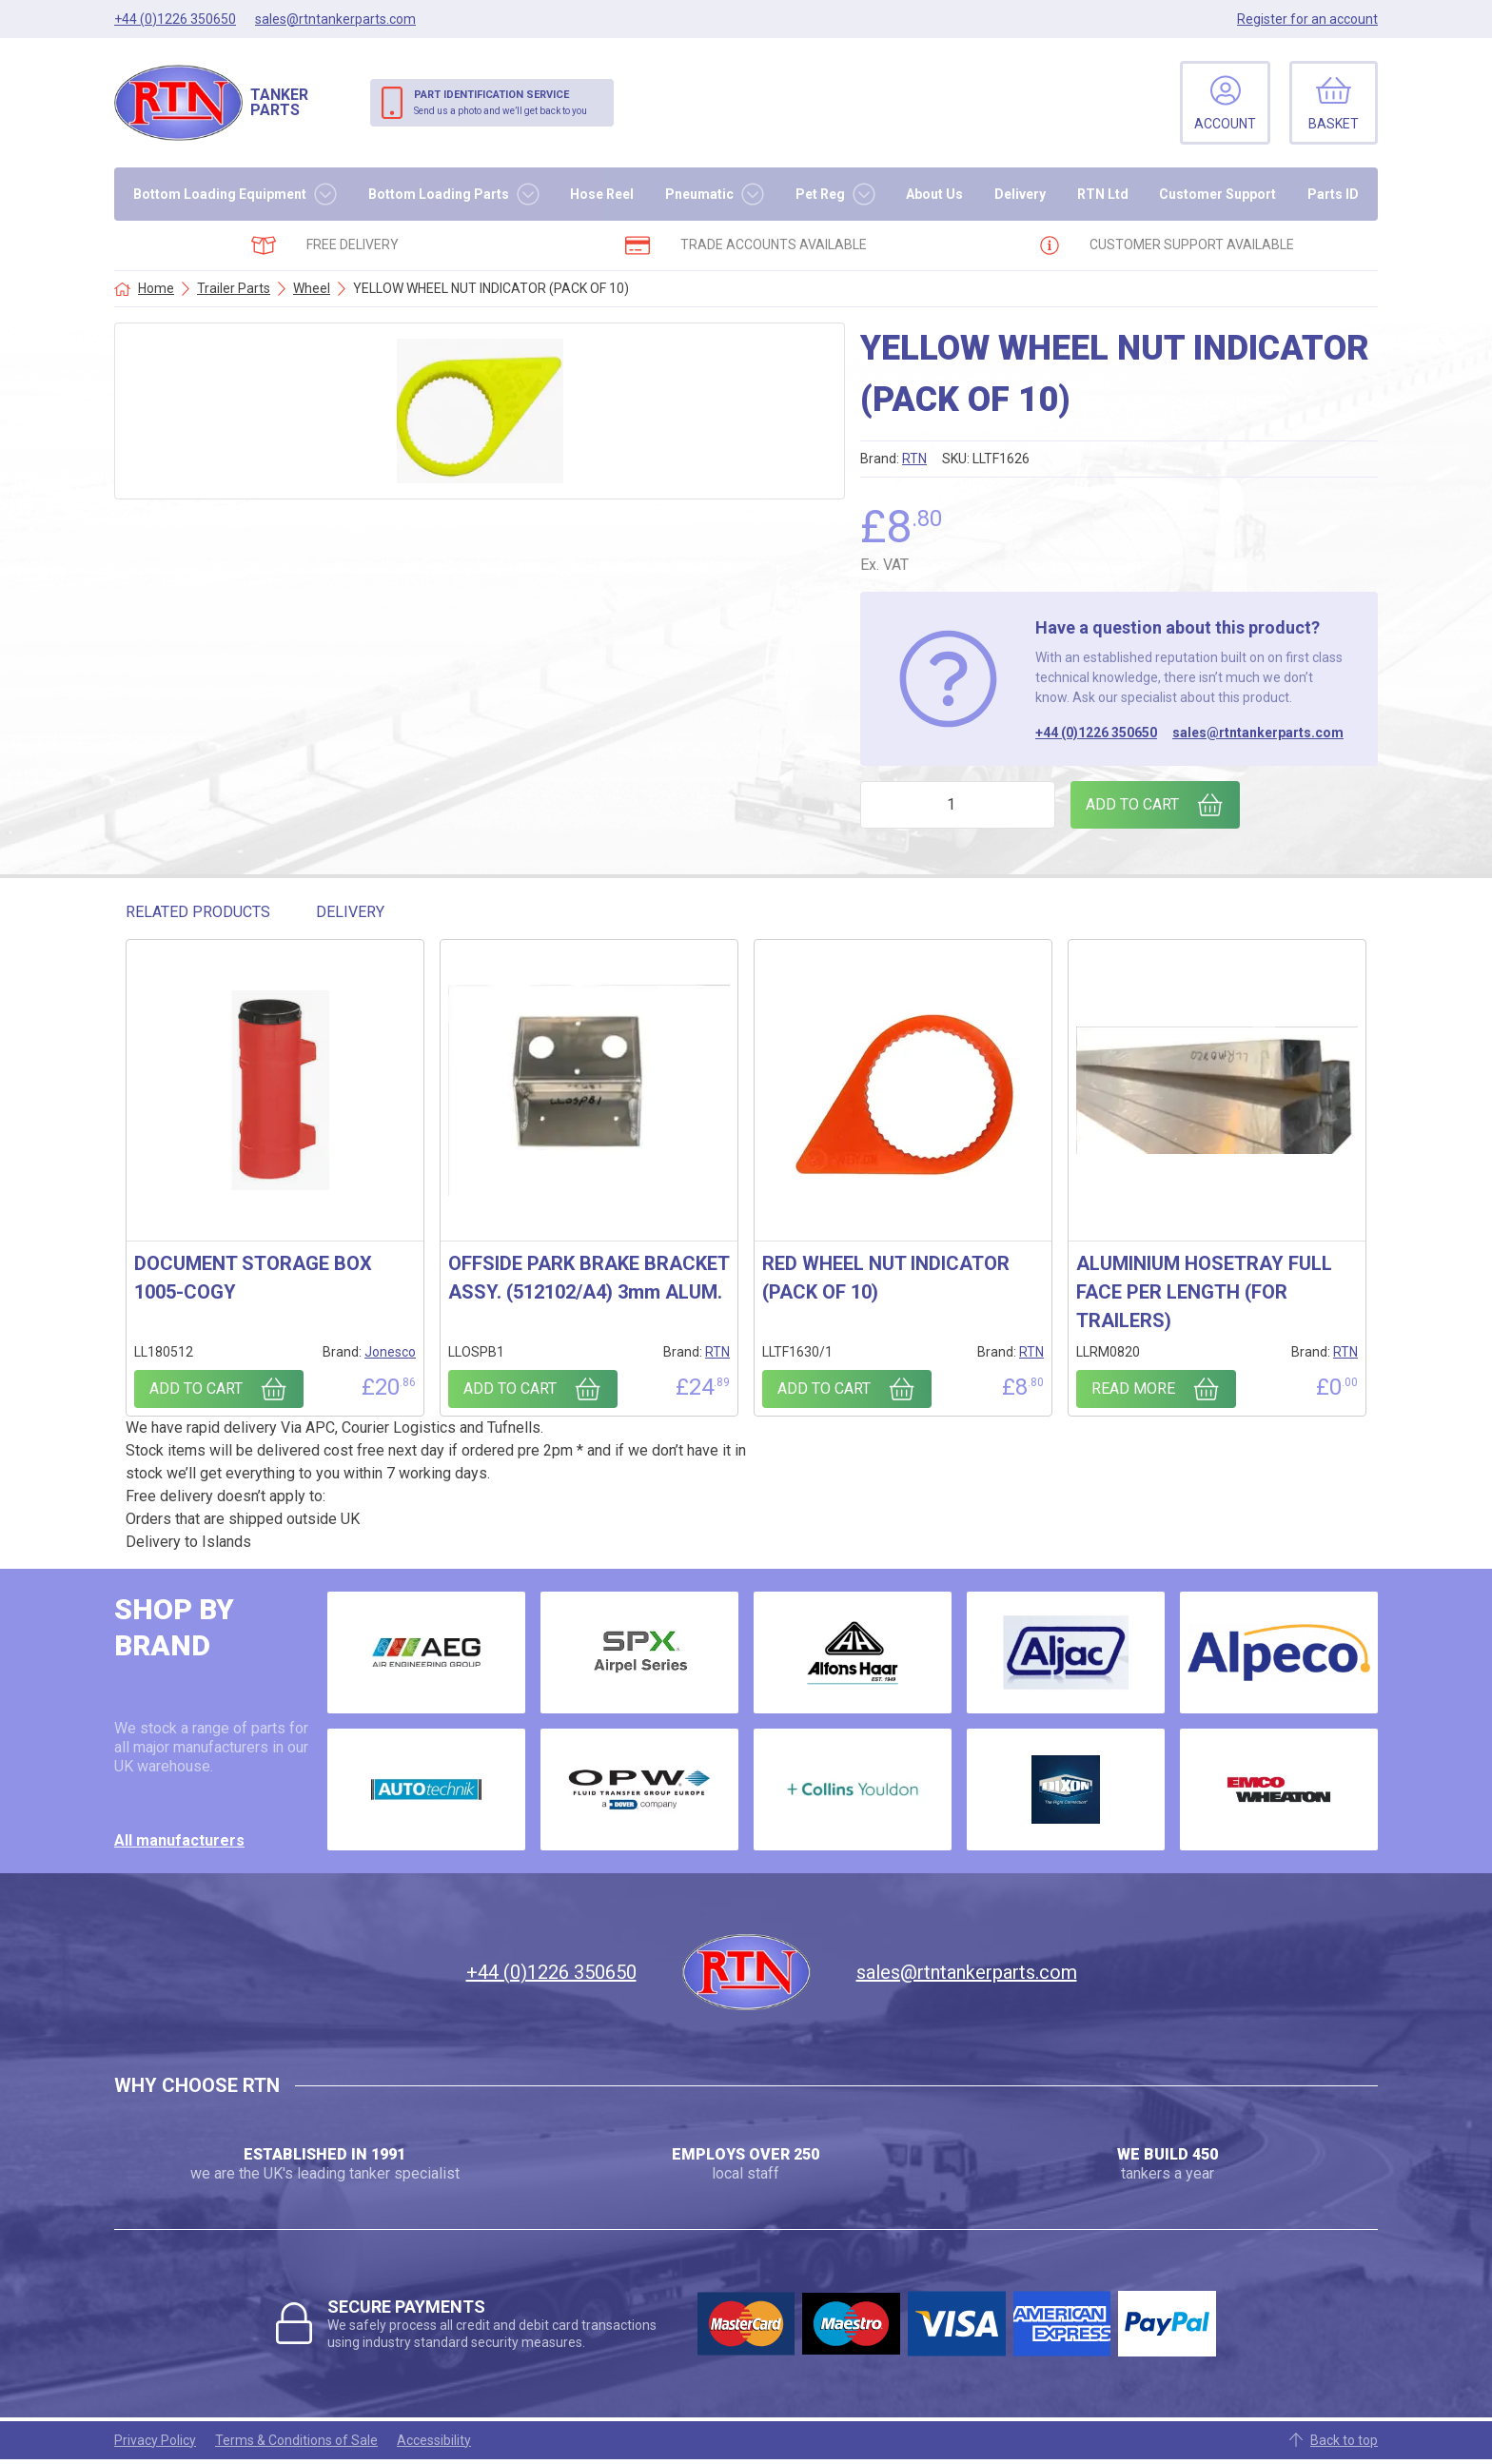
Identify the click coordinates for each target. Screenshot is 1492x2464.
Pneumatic (699, 194)
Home (156, 288)
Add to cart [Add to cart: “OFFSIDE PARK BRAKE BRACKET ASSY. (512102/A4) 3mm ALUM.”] (510, 1388)
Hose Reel (602, 194)
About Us (934, 194)
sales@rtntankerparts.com (1258, 732)
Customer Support (1217, 194)
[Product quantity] (957, 805)
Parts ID (1333, 194)
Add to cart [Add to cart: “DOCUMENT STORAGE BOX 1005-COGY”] (196, 1388)
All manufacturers (179, 1840)
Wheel (311, 288)
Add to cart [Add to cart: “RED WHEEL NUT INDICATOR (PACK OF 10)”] (824, 1388)
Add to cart (1132, 804)
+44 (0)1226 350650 (1096, 732)
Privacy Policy (155, 2440)
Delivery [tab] (350, 912)
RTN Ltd (1103, 194)
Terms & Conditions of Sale (296, 2440)
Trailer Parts (233, 288)
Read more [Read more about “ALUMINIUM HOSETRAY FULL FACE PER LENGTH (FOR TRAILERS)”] (1133, 1388)
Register (1307, 19)
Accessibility (434, 2440)
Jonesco (390, 1351)
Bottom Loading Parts (438, 194)
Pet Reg (820, 194)
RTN (914, 458)
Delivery (1020, 194)
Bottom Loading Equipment (219, 194)
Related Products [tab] (198, 912)
